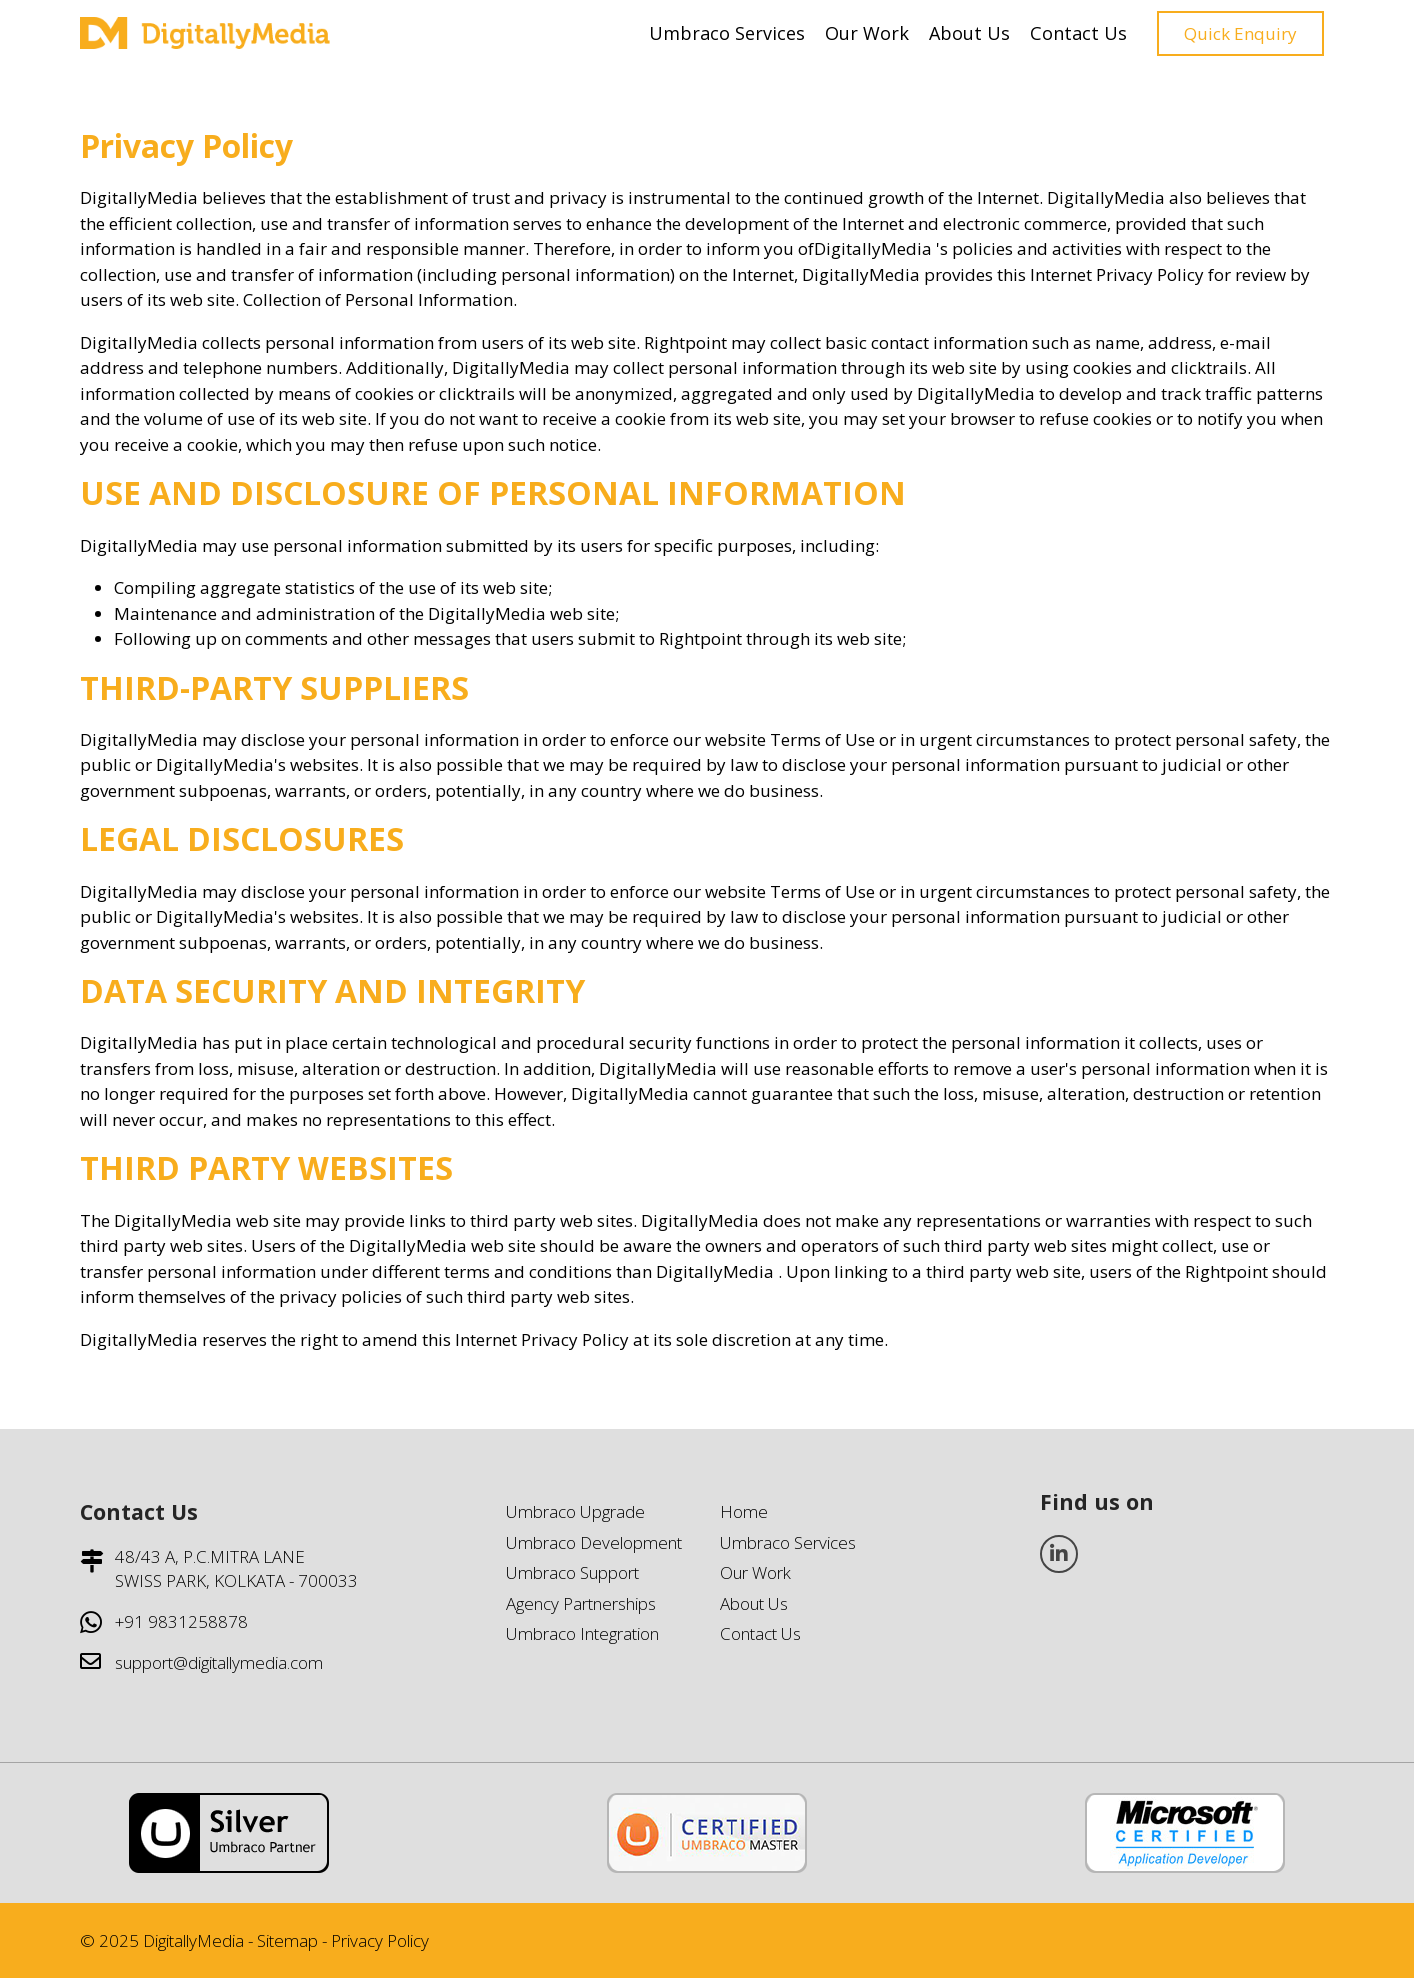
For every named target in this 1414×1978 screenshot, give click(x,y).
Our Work (867, 33)
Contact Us (1078, 33)
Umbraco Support (572, 1572)
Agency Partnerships (581, 1603)
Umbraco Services (727, 33)
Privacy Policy (380, 1940)
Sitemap (287, 1940)
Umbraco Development (594, 1542)
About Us (969, 33)
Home (744, 1511)
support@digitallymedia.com (219, 1662)
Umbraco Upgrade (575, 1511)
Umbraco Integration (582, 1633)
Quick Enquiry (1240, 33)
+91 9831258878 (181, 1621)
